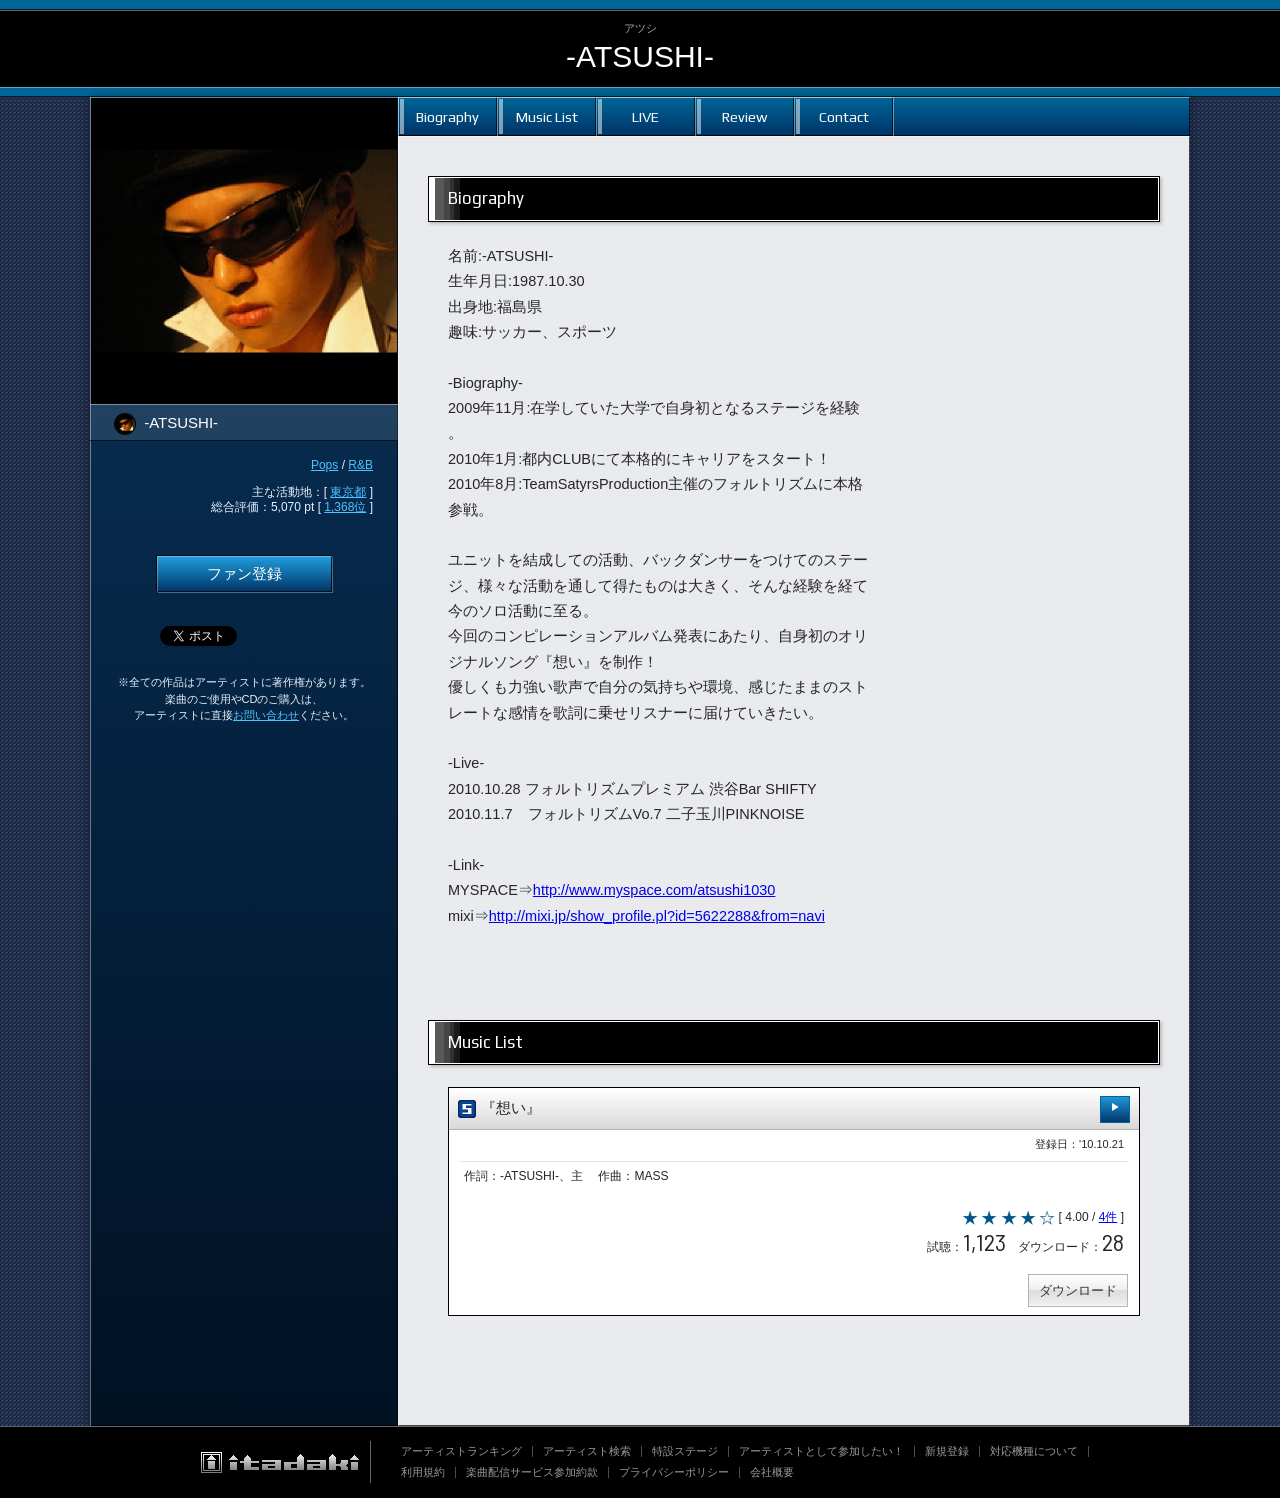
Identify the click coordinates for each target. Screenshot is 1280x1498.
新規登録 (947, 1451)
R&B (360, 465)
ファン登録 (244, 574)
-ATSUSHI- (640, 56)
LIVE (645, 116)
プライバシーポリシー (674, 1472)
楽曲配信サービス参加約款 (532, 1472)
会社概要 (772, 1472)
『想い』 (794, 1109)
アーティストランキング (461, 1451)
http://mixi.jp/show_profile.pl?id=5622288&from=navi (657, 916)
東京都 (348, 492)
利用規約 (423, 1472)
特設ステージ (685, 1451)
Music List (547, 116)
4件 (1108, 1217)
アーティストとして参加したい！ (821, 1451)
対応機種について (1034, 1451)
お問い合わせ (266, 715)
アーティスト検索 (587, 1451)
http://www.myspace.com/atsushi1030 (654, 890)
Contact (844, 116)
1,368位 (345, 507)
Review (744, 116)
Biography (447, 116)
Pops (324, 465)
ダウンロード (1078, 1290)
